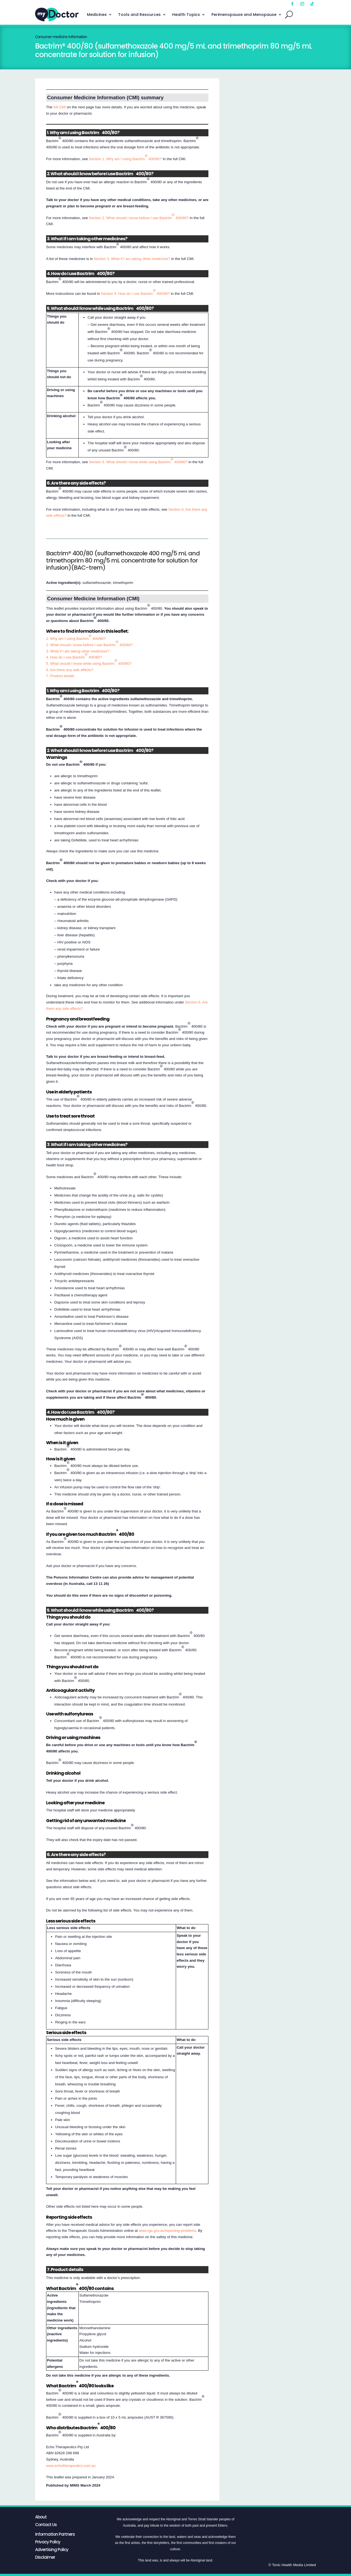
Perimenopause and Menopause (243, 14)
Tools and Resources (139, 14)
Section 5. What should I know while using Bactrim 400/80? (138, 460)
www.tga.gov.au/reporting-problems (167, 2231)
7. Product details (60, 676)
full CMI (59, 107)
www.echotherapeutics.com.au (71, 2466)
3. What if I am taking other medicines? (77, 651)
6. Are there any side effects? (69, 670)
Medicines (97, 14)
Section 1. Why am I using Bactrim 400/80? (125, 157)
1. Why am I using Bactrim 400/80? (76, 637)
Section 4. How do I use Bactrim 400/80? (135, 292)
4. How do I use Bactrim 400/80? (74, 656)
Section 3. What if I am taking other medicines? (132, 259)
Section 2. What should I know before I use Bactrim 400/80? (139, 216)
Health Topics (186, 14)
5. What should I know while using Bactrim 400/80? (88, 662)
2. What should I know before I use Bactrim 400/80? (89, 643)
